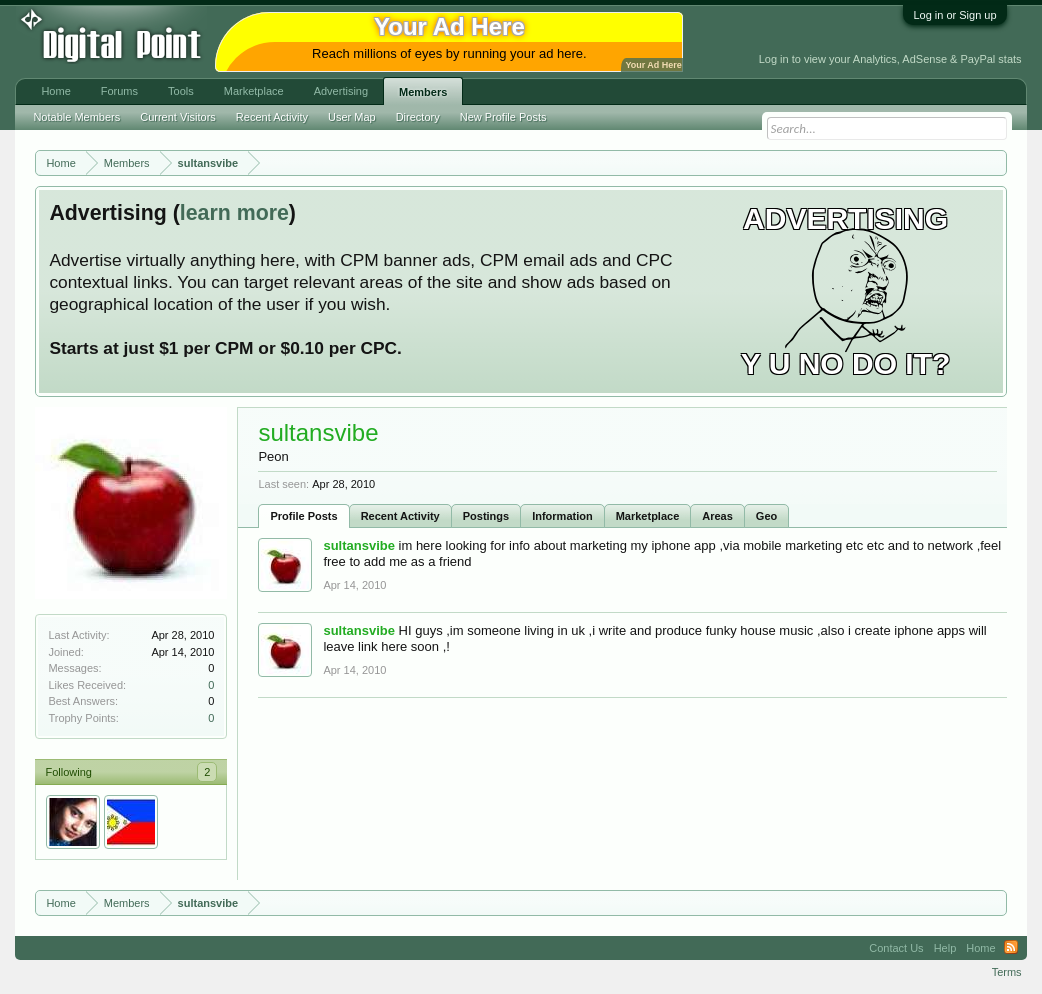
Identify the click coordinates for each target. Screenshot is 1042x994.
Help (945, 948)
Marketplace (648, 516)
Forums (119, 91)
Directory (418, 117)
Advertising (341, 91)
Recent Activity (400, 516)
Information (562, 516)
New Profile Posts (503, 117)
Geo (766, 516)
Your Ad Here (653, 65)
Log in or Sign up (954, 15)
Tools (181, 91)
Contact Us (896, 948)
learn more (234, 213)
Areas (717, 516)
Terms (1007, 972)
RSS (1011, 948)
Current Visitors (178, 117)
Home (55, 91)
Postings (486, 516)
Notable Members (76, 117)
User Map (352, 117)
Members (423, 92)
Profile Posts (303, 516)
